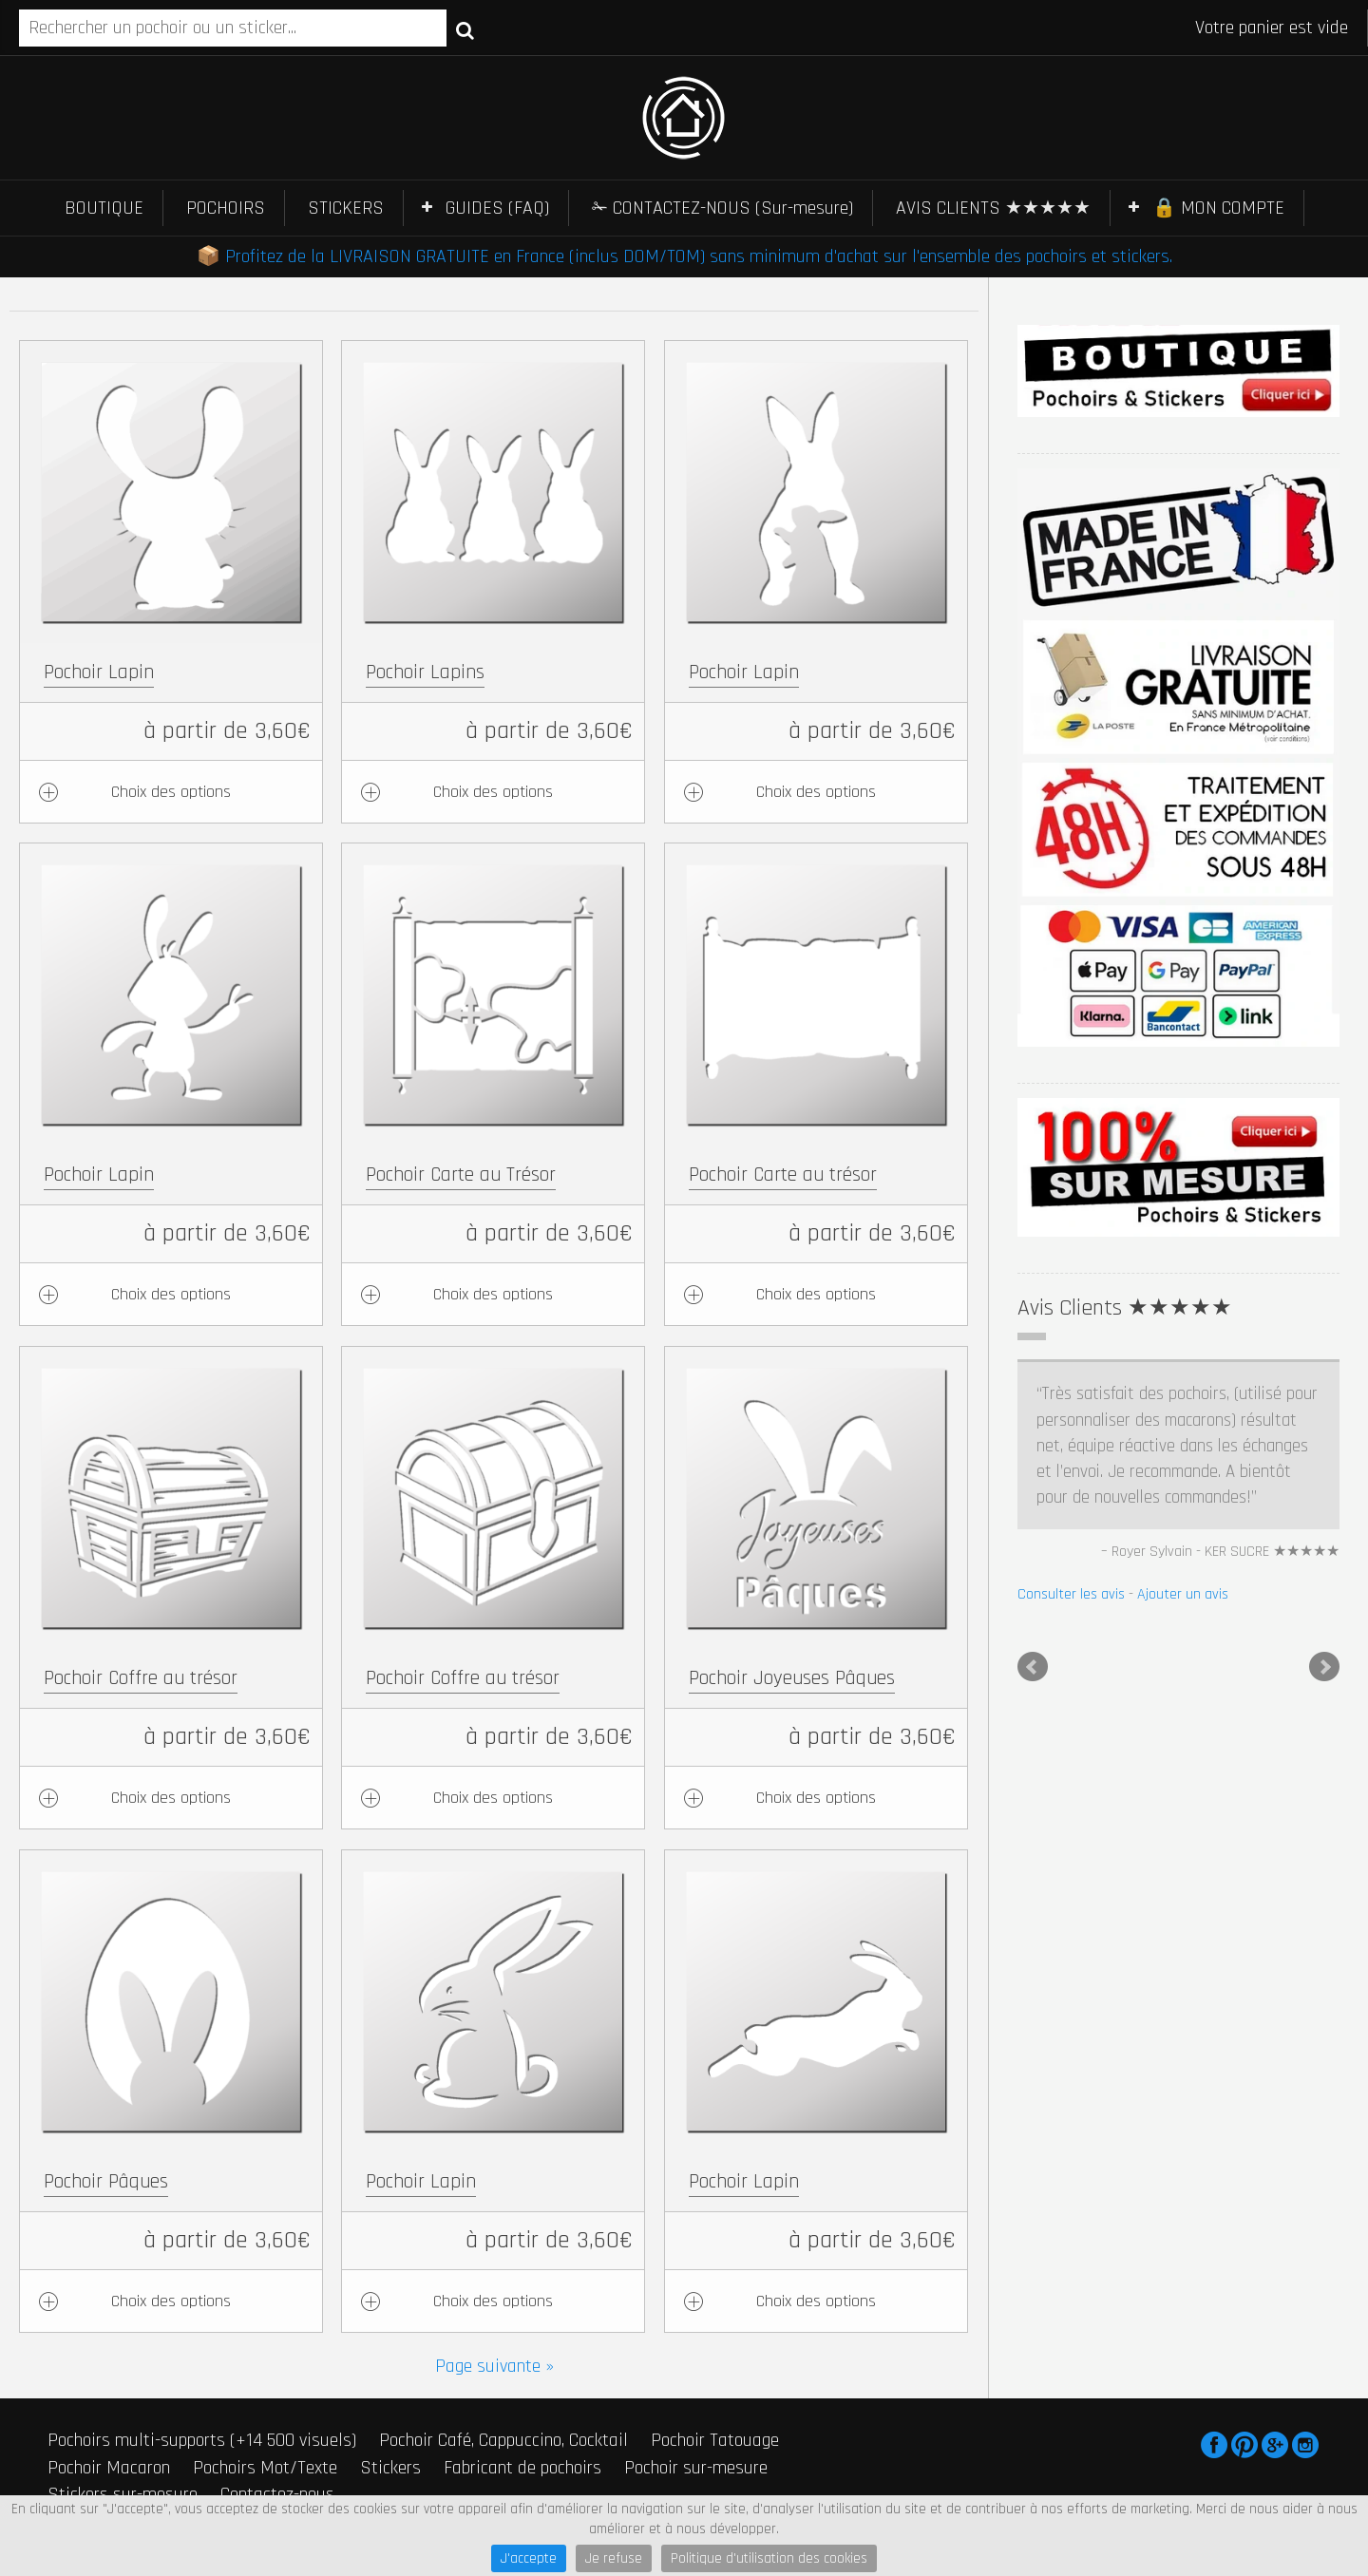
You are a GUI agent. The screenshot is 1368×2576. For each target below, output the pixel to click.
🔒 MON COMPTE (1218, 208)
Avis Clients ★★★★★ (1124, 1308)
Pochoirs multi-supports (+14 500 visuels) (202, 2440)
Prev (1032, 1667)
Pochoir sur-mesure (696, 2467)
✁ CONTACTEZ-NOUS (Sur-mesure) (722, 208)
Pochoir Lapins (425, 672)
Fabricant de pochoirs (522, 2467)
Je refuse (613, 2558)
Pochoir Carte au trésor (783, 1174)
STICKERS (346, 208)
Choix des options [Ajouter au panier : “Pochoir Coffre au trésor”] (171, 1798)
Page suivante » (494, 2366)
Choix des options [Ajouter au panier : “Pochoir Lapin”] (171, 792)
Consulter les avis (1071, 1594)
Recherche (465, 29)
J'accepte (529, 2558)
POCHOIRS (225, 208)
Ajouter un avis (1182, 1594)
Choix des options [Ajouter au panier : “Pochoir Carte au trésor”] (816, 1294)
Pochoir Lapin (99, 672)
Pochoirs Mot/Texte (265, 2467)
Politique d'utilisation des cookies (769, 2558)
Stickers (390, 2467)
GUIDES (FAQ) (497, 208)
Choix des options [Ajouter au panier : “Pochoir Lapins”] (493, 792)
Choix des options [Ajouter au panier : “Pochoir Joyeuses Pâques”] (816, 1798)
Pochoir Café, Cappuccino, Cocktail (503, 2440)
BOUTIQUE (104, 208)
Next (1324, 1667)
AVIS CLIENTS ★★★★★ (993, 208)
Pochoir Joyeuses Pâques (792, 1678)
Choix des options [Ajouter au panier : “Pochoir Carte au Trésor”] (493, 1294)
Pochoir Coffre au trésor (141, 1678)
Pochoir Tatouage (715, 2440)
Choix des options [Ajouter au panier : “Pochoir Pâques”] (171, 2301)
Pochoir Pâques (106, 2181)
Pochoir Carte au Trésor (461, 1174)
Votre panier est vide (1271, 27)
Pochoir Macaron (109, 2467)
